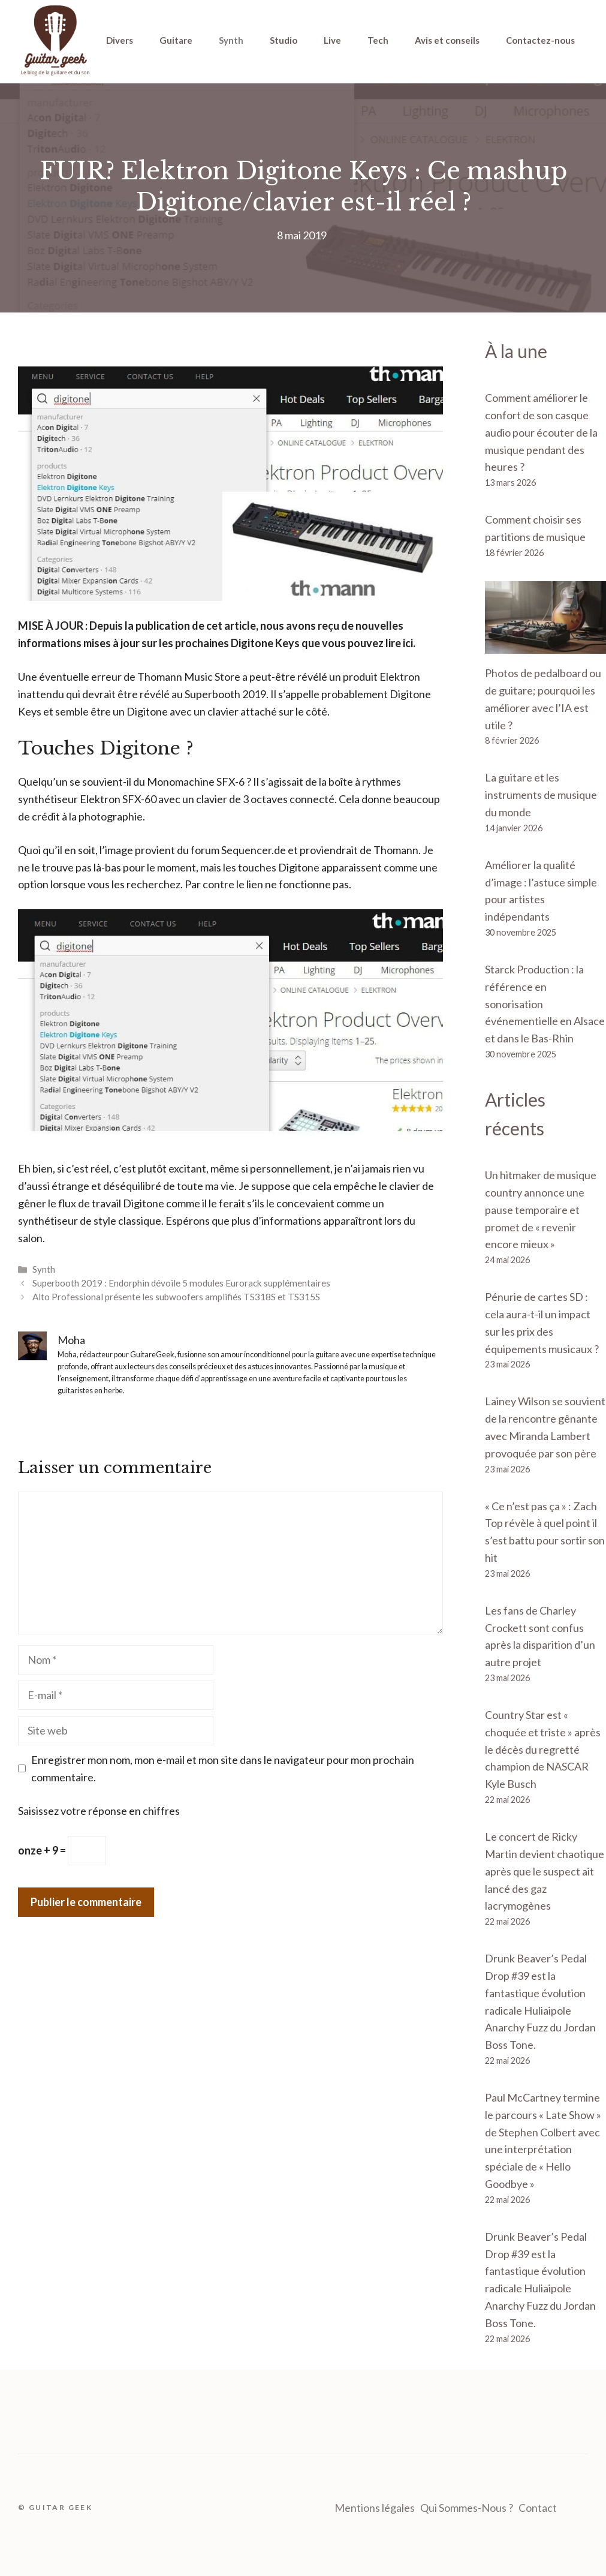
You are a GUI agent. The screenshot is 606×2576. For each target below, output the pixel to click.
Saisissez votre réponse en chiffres (99, 1810)
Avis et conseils (447, 40)
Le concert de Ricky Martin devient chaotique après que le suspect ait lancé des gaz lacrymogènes (544, 1871)
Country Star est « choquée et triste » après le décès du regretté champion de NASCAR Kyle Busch (543, 1749)
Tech (377, 40)
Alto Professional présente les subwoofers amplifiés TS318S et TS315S (176, 1296)
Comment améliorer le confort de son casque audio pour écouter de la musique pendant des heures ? (541, 432)
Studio (283, 40)
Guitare (175, 40)
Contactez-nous (540, 40)
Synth (231, 40)
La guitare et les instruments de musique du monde (541, 795)
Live (332, 40)
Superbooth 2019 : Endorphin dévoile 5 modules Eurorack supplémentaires (181, 1283)
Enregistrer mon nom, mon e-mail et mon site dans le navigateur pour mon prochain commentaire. (222, 1768)
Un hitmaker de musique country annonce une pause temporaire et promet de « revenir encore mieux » (540, 1209)
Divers (119, 40)
